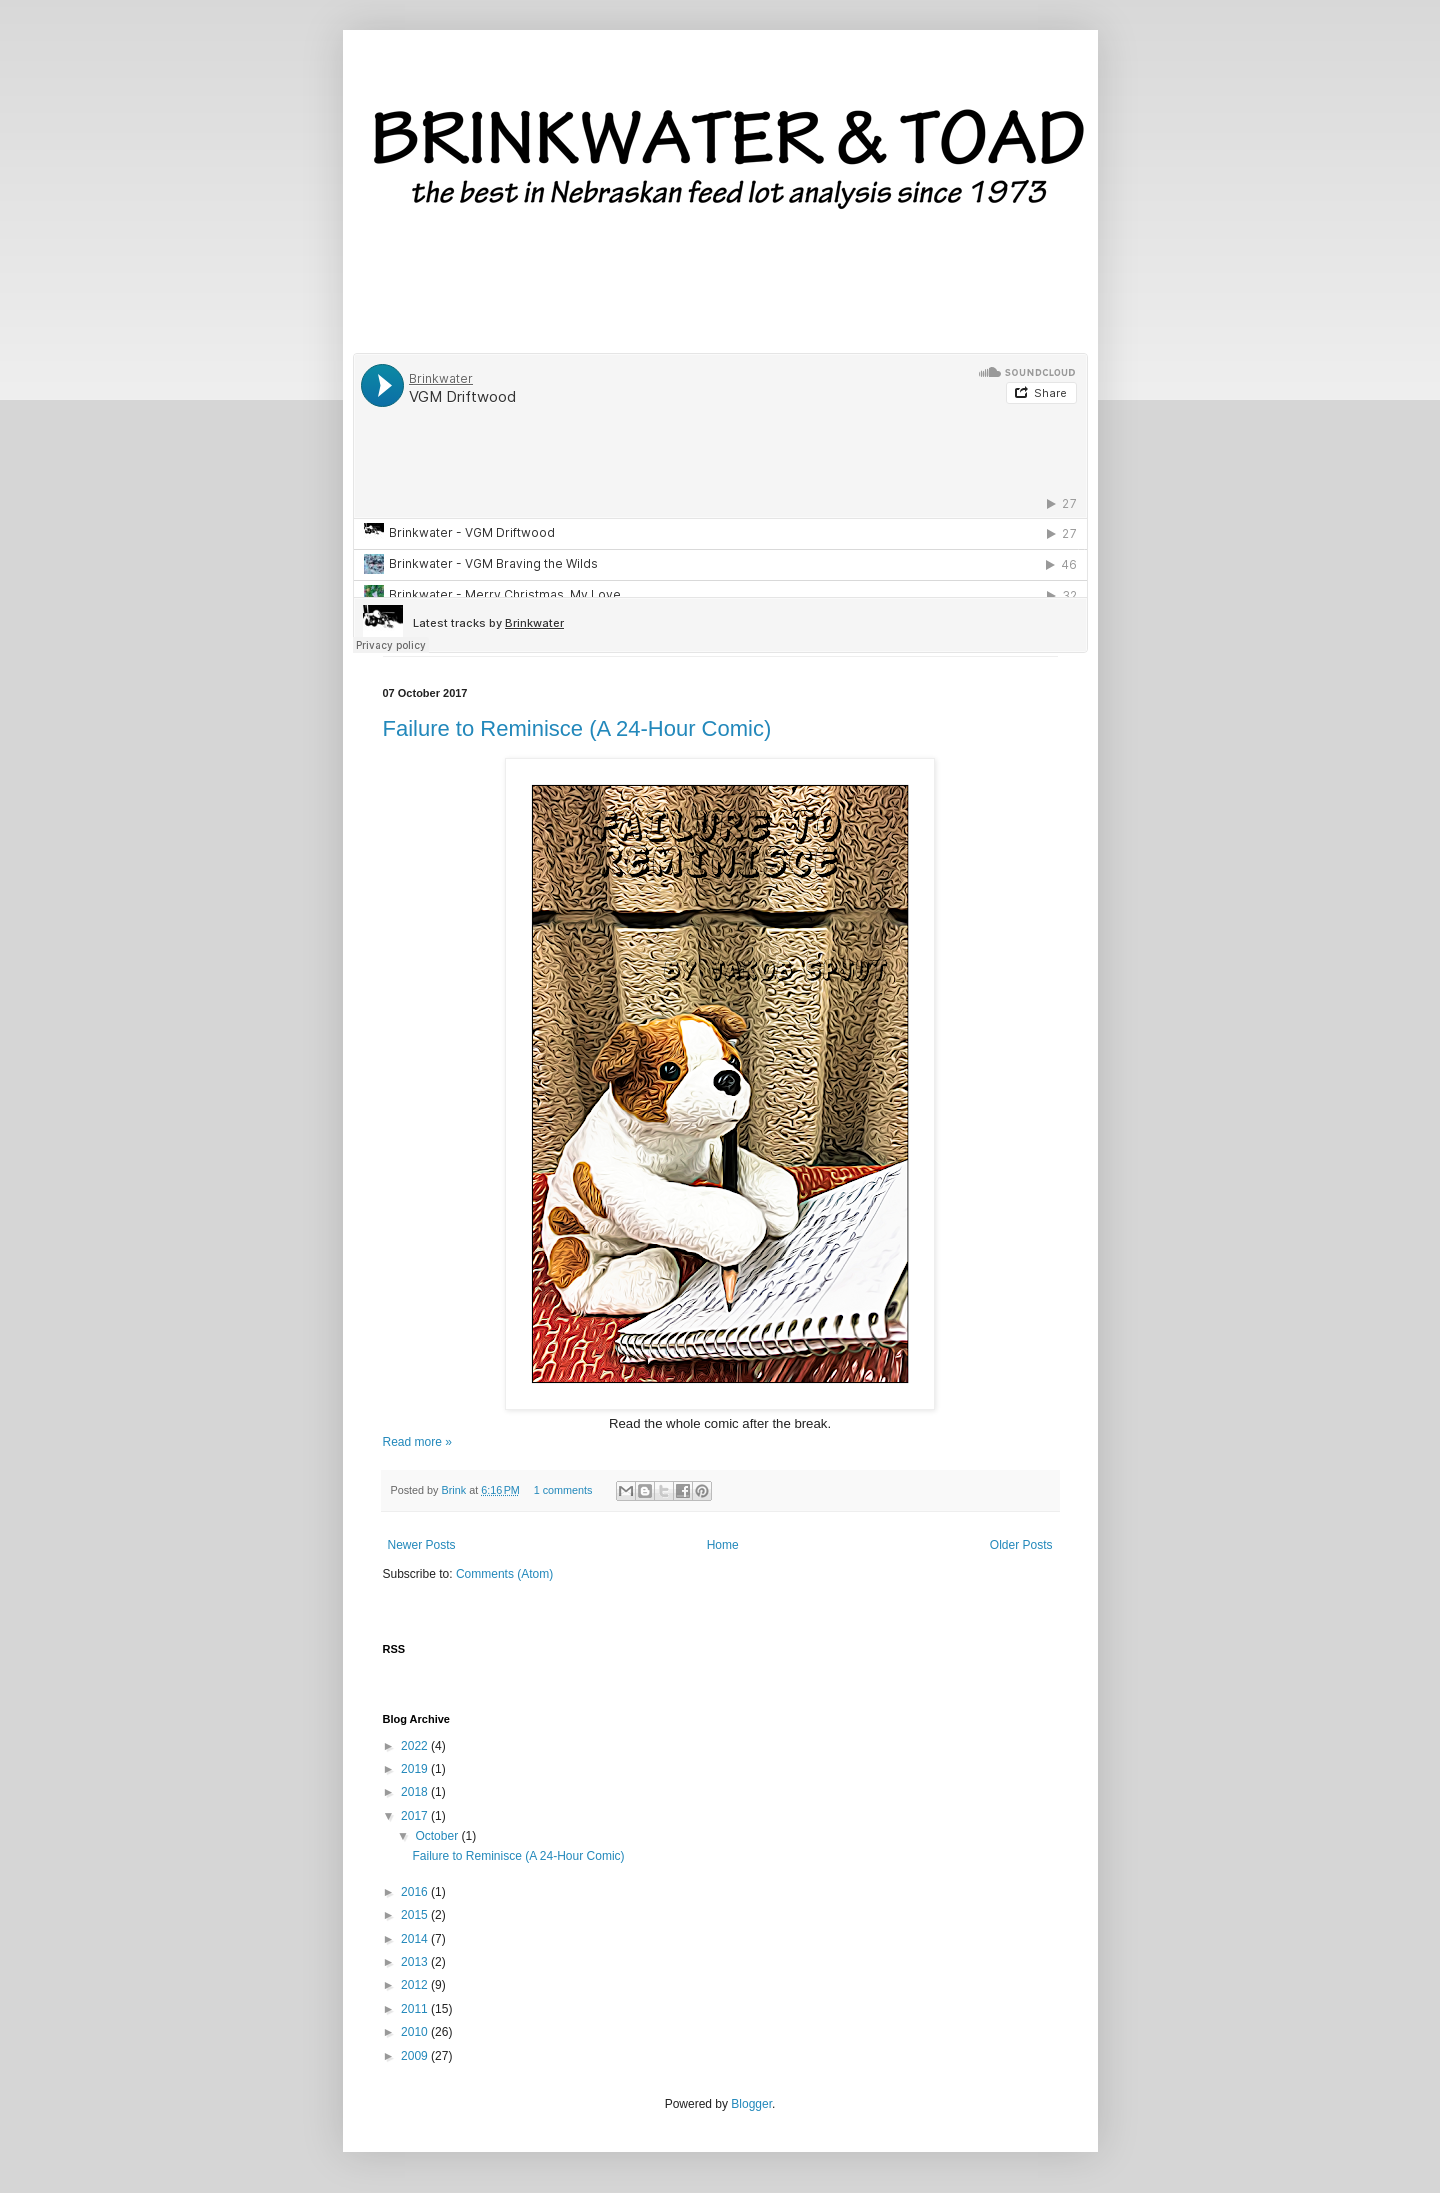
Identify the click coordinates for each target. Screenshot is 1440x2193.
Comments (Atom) (504, 1574)
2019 (416, 1769)
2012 (416, 1985)
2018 (416, 1792)
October (438, 1836)
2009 (416, 2056)
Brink (456, 1490)
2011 (416, 2009)
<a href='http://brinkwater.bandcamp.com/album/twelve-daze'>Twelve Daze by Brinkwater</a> (720, 290)
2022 (416, 1746)
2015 (416, 1915)
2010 (416, 2032)
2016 (416, 1892)
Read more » (417, 1442)
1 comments (563, 1490)
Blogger (751, 2104)
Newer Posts (422, 1545)
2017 (416, 1816)
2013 (416, 1962)
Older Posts (1021, 1545)
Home (723, 1545)
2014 (416, 1939)
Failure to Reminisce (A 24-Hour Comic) (577, 728)
